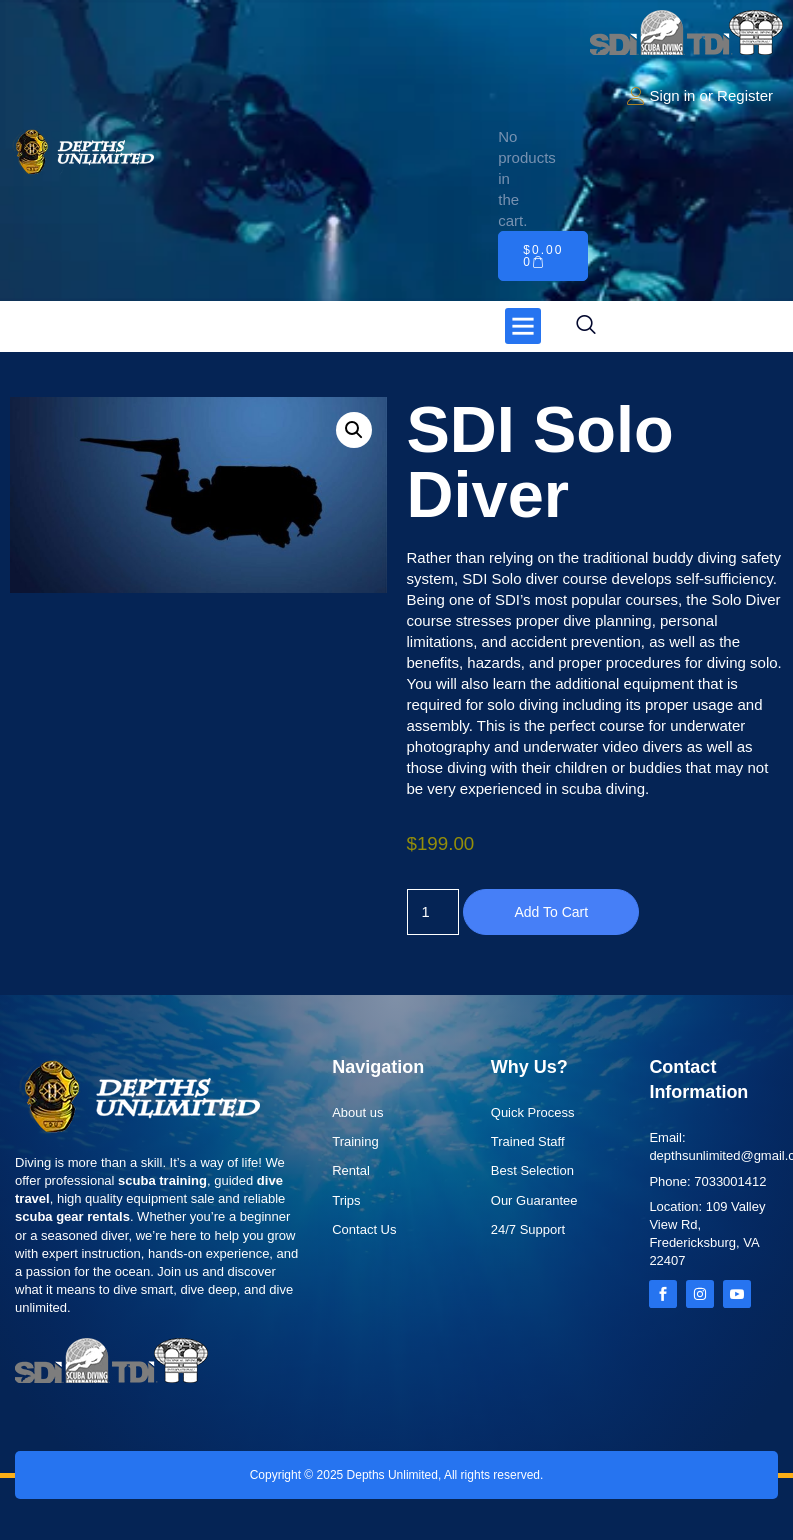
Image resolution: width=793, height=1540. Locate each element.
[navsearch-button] (586, 326)
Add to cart (553, 912)
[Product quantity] (434, 912)
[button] (523, 326)
